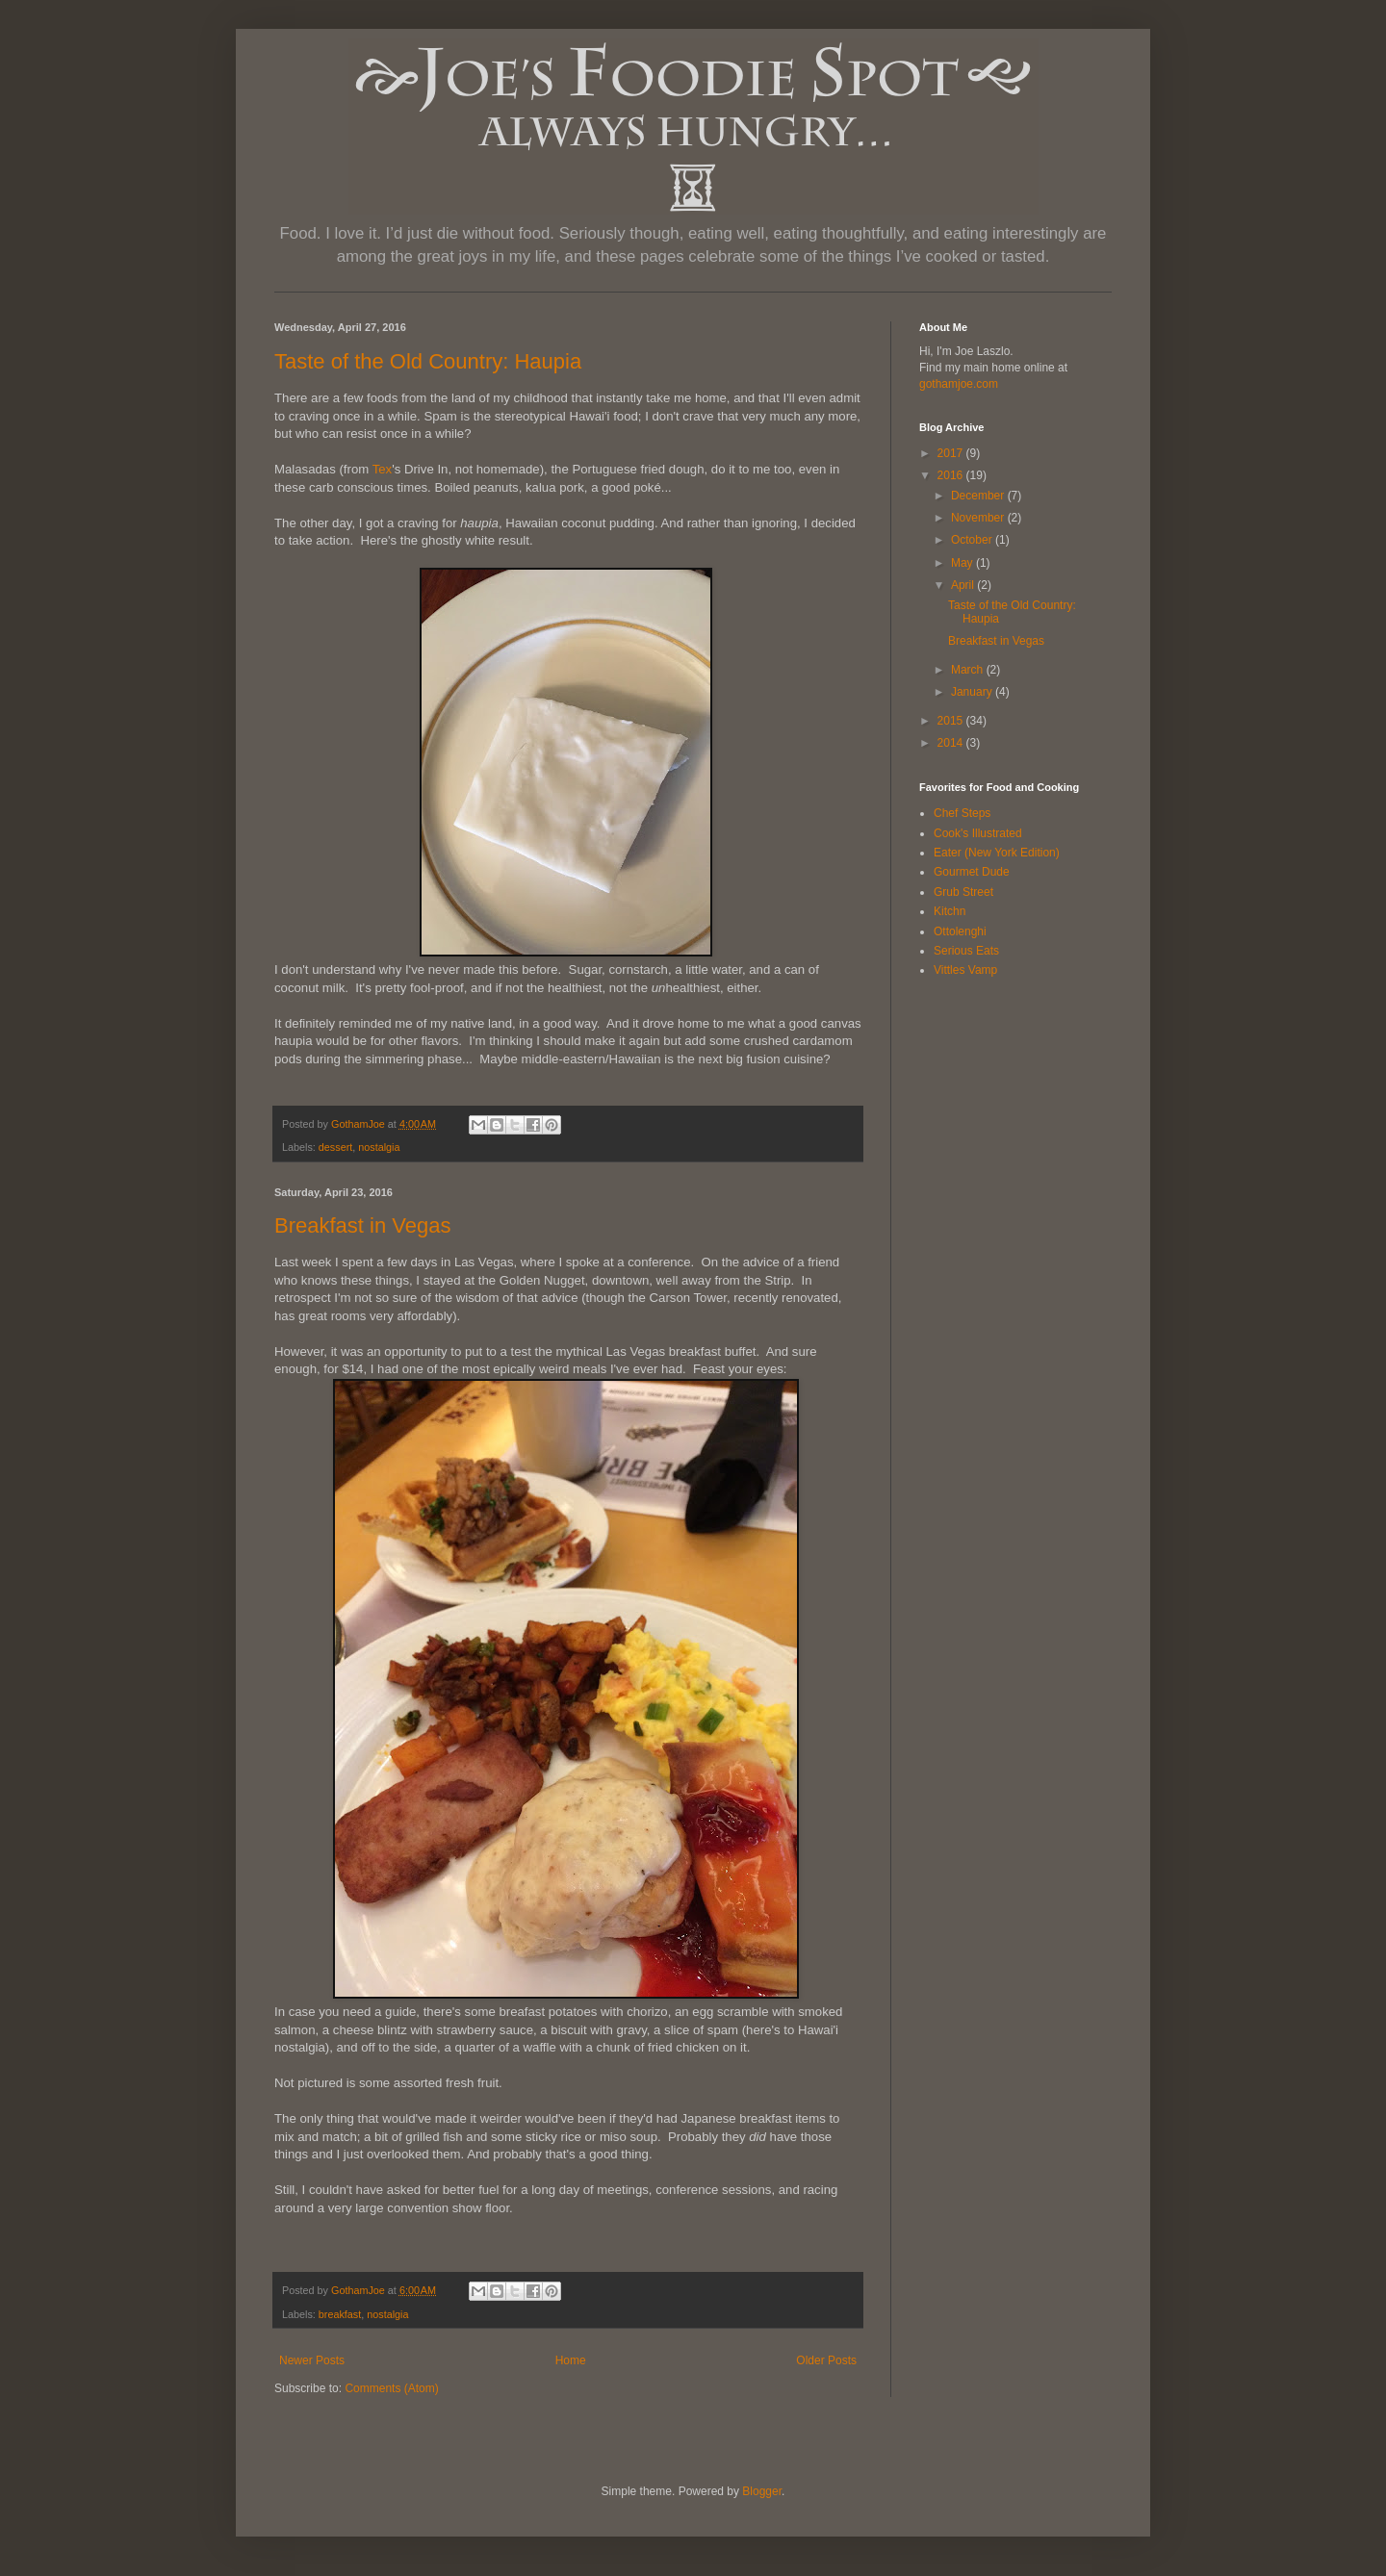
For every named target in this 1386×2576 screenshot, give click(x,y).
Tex (382, 469)
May (963, 563)
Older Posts (826, 2360)
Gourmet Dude (972, 872)
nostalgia (378, 1147)
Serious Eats (966, 950)
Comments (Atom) (391, 2388)
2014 (951, 743)
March (969, 669)
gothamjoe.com (958, 384)
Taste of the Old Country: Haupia (427, 361)
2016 (951, 475)
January (973, 692)
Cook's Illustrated (978, 833)
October (973, 540)
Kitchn (949, 911)
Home (570, 2360)
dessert (335, 1147)
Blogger (762, 2491)
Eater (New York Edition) (997, 852)
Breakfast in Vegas (362, 1225)
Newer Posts (312, 2360)
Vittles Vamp (965, 970)
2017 (951, 453)
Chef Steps (962, 813)
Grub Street (963, 892)
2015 (951, 720)
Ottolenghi (960, 931)
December (979, 495)
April (964, 585)
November (979, 517)
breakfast (340, 2314)
